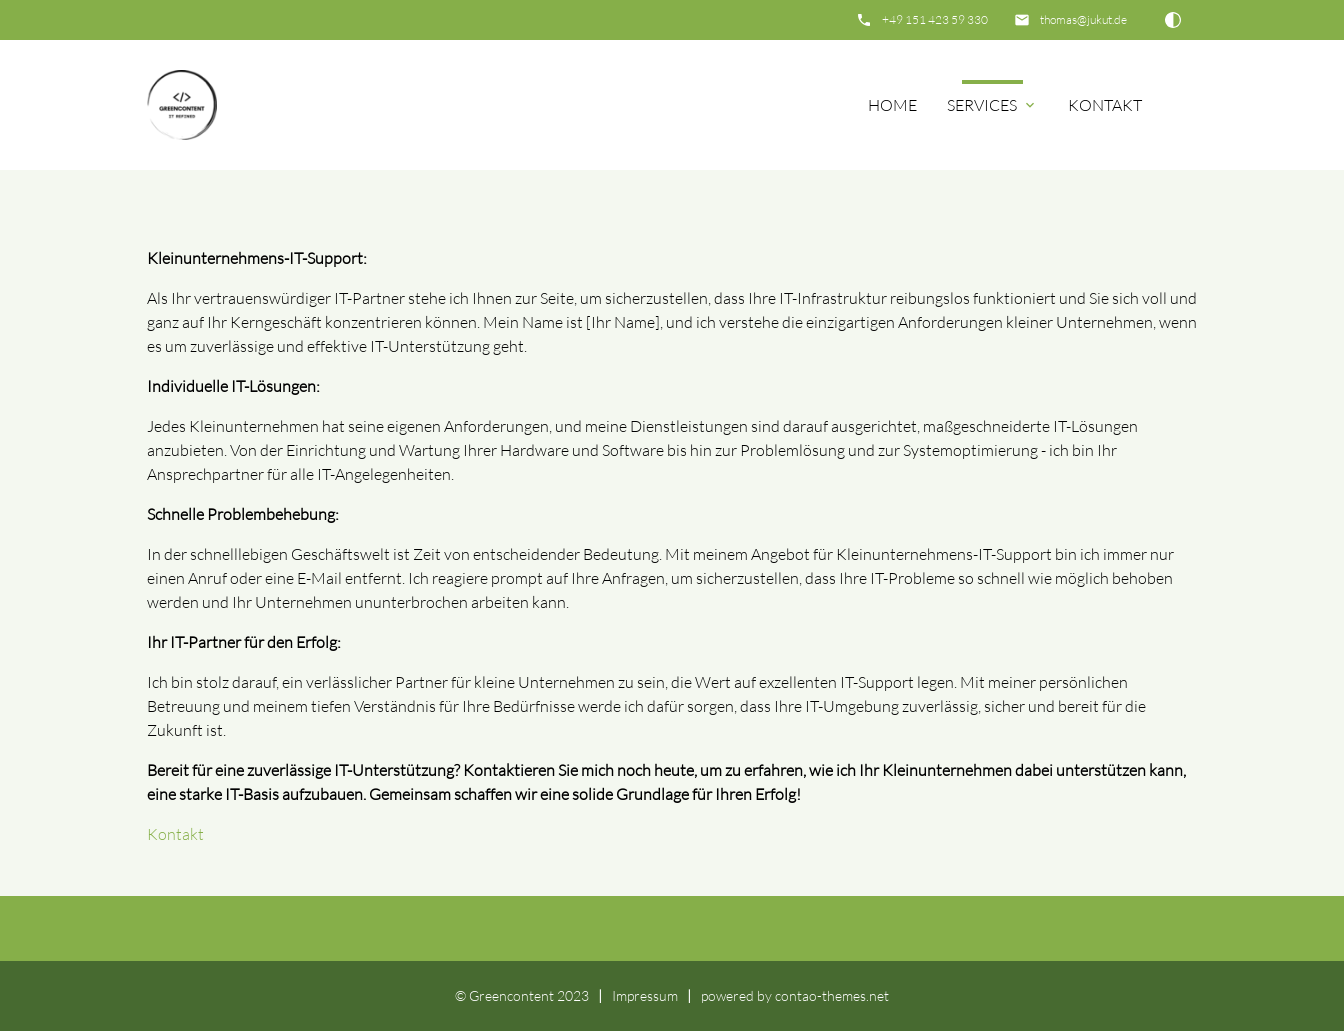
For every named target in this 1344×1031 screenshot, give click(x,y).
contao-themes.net (832, 995)
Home (892, 105)
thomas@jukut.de (1083, 19)
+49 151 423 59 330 (935, 19)
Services (992, 105)
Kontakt (1105, 105)
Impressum (645, 995)
